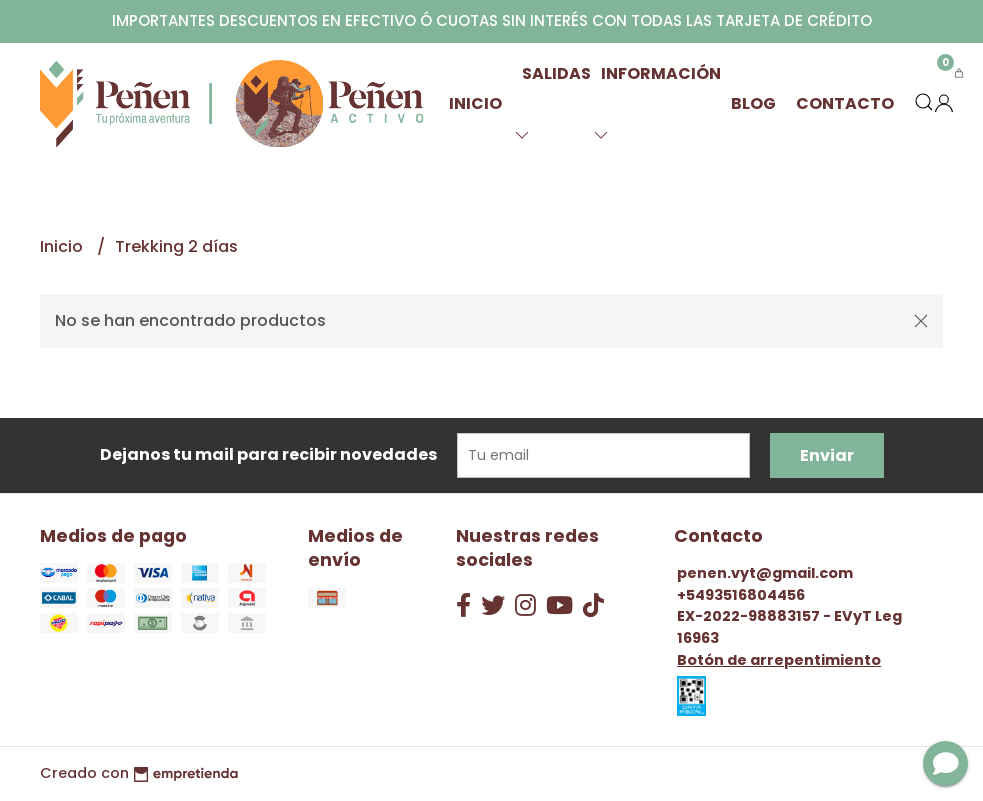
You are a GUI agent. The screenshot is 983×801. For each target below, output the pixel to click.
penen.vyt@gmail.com (765, 573)
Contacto (845, 103)
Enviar (827, 455)
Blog (753, 103)
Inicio (475, 103)
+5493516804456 (741, 595)
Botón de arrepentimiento (779, 660)
